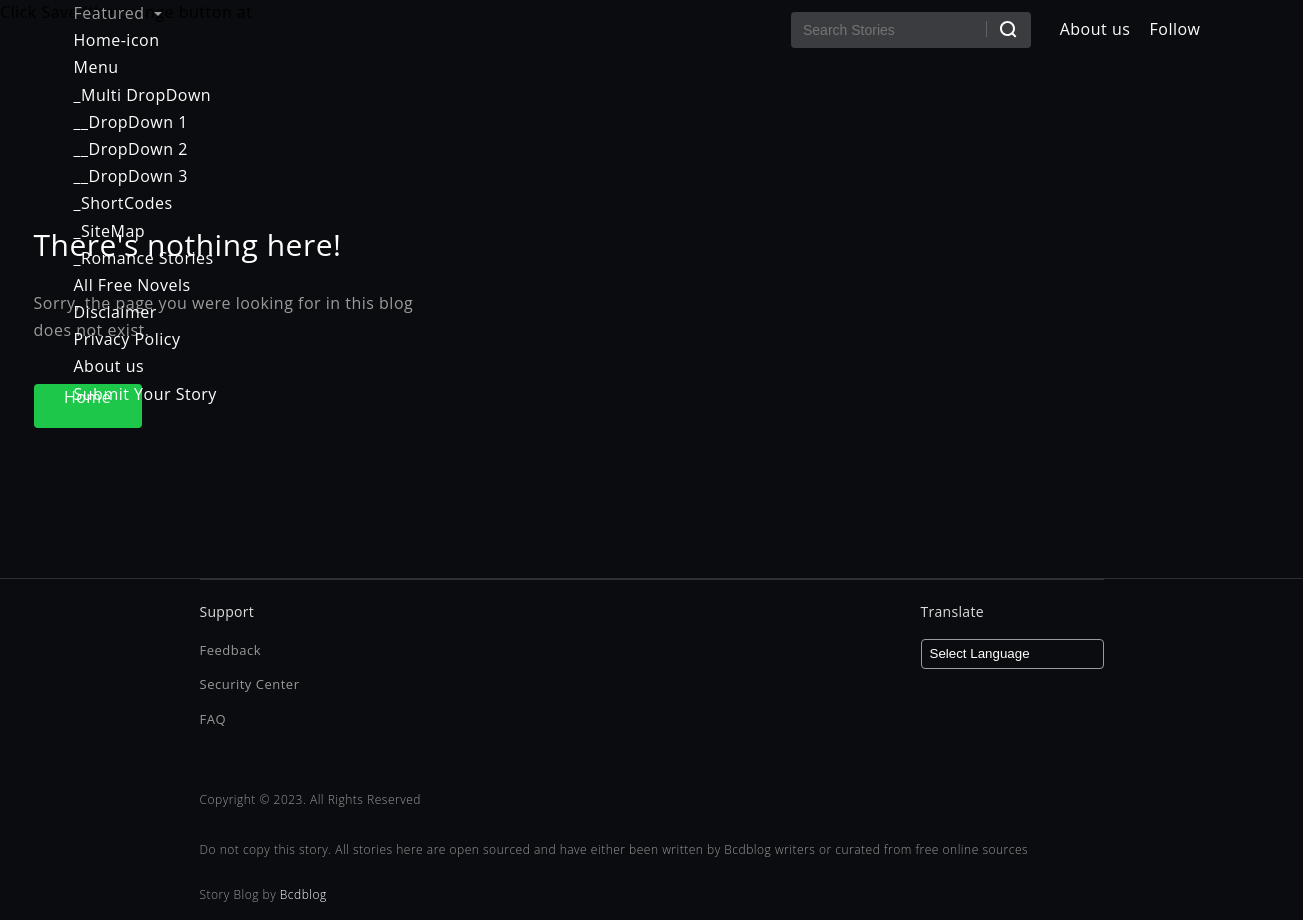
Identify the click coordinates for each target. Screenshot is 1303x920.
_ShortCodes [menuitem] (123, 203)
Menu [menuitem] (96, 67)
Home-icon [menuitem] (117, 40)
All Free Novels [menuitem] (132, 285)
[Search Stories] (911, 30)
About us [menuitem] (109, 366)
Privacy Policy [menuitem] (127, 339)
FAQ (213, 719)
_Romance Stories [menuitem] (144, 258)
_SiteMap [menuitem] (110, 231)
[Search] (1008, 29)
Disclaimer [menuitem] (115, 312)
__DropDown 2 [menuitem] (131, 149)
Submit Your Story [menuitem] (145, 394)
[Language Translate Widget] (1012, 654)
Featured (118, 13)
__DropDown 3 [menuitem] (131, 176)
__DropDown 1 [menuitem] (131, 122)
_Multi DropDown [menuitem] (143, 95)
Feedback (231, 650)
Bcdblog (303, 894)
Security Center (250, 684)
